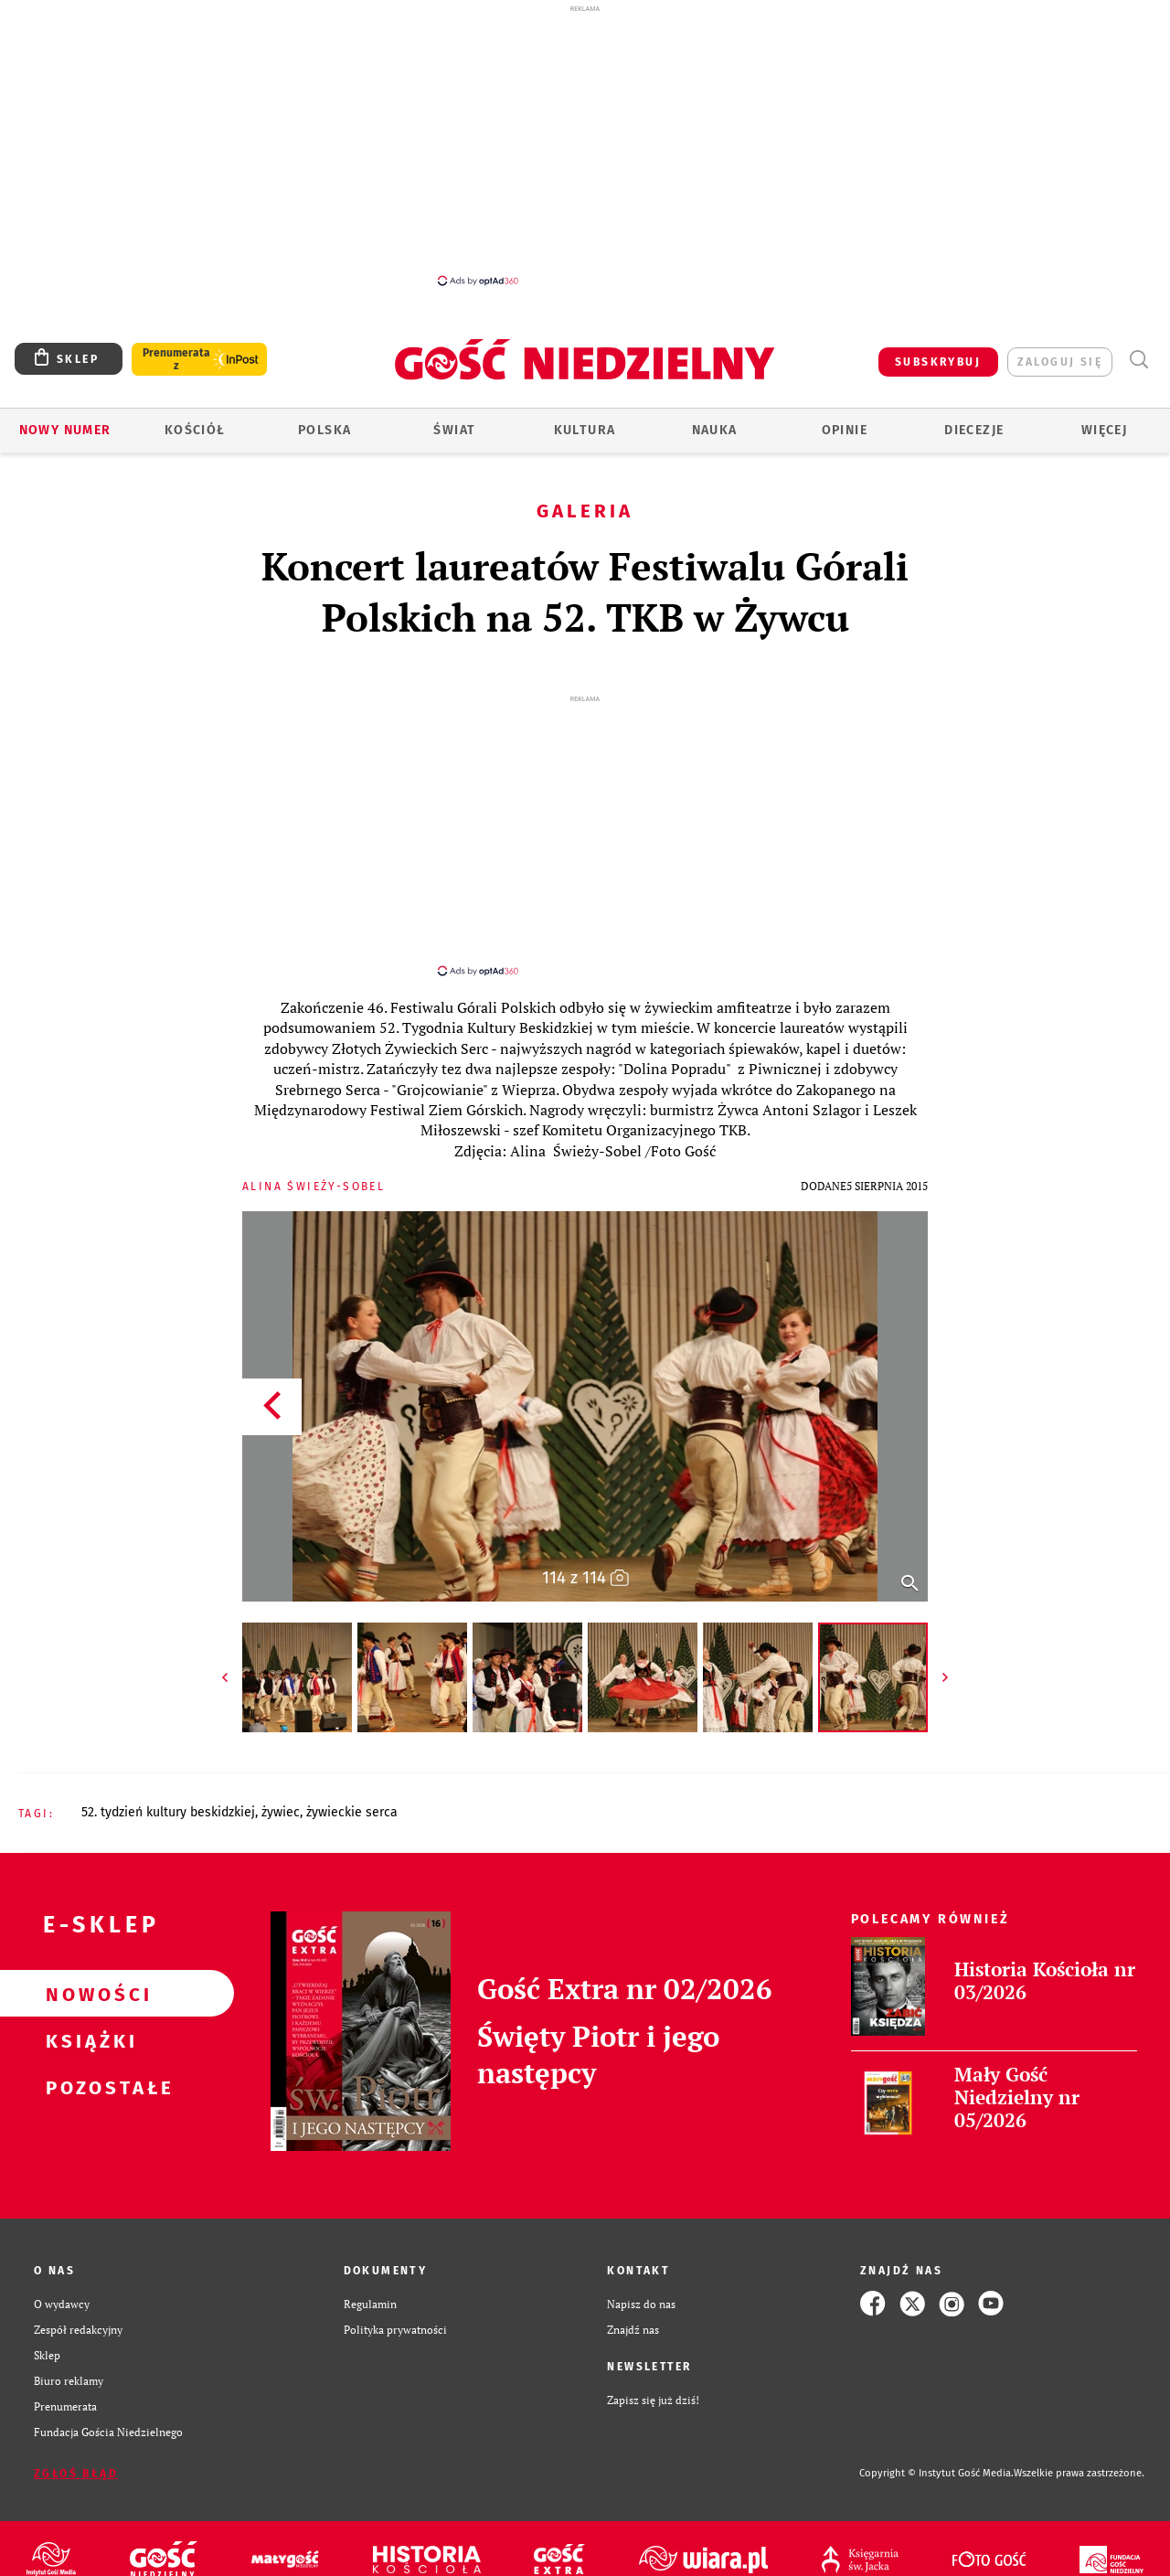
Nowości (88, 1977)
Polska (324, 430)
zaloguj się (1059, 362)
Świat (454, 430)
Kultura (585, 430)
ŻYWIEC (280, 1796)
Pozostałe (88, 2070)
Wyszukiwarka (1138, 360)
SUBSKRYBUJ (938, 362)
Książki (88, 2024)
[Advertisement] (585, 144)
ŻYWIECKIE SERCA (352, 1796)
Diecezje (974, 430)
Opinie (844, 430)
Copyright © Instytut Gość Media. (936, 2457)
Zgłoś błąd (76, 2457)
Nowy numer (65, 430)
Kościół (195, 430)
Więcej (1104, 430)
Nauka (715, 430)
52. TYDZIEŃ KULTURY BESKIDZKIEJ (168, 1796)
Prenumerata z (176, 359)
